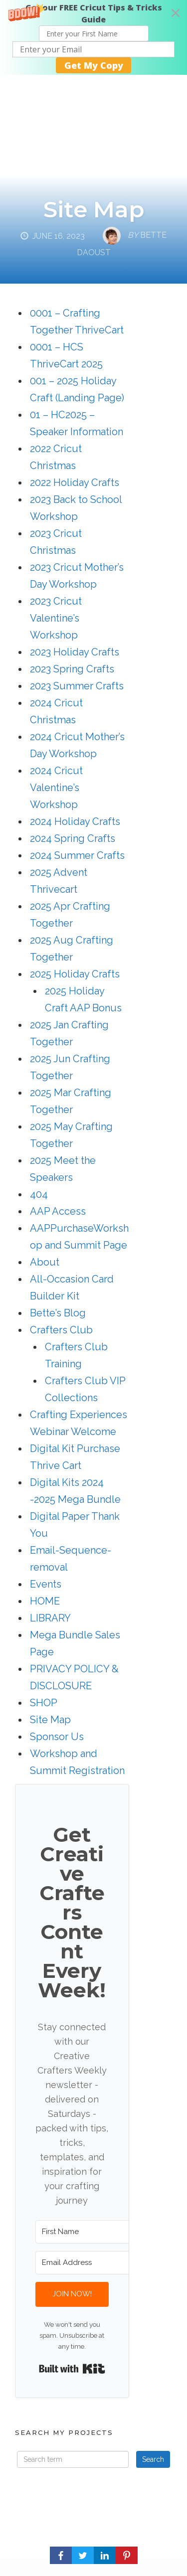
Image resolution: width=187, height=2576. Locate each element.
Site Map (93, 209)
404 (39, 1194)
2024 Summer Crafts (77, 855)
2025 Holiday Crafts (75, 974)
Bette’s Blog (58, 1313)
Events (45, 1584)
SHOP (43, 1703)
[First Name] (90, 2232)
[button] (93, 37)
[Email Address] (90, 2262)
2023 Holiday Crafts (74, 652)
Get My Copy (93, 65)
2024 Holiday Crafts (75, 821)
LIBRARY (50, 1618)
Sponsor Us (57, 1737)
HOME (45, 1601)
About (44, 1262)
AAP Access (58, 1211)
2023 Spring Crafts (72, 669)
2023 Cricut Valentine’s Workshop (56, 618)
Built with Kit (72, 2369)
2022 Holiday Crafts (74, 482)
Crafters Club (61, 1330)
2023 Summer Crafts (77, 686)
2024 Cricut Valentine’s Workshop (56, 787)
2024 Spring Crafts (72, 838)
